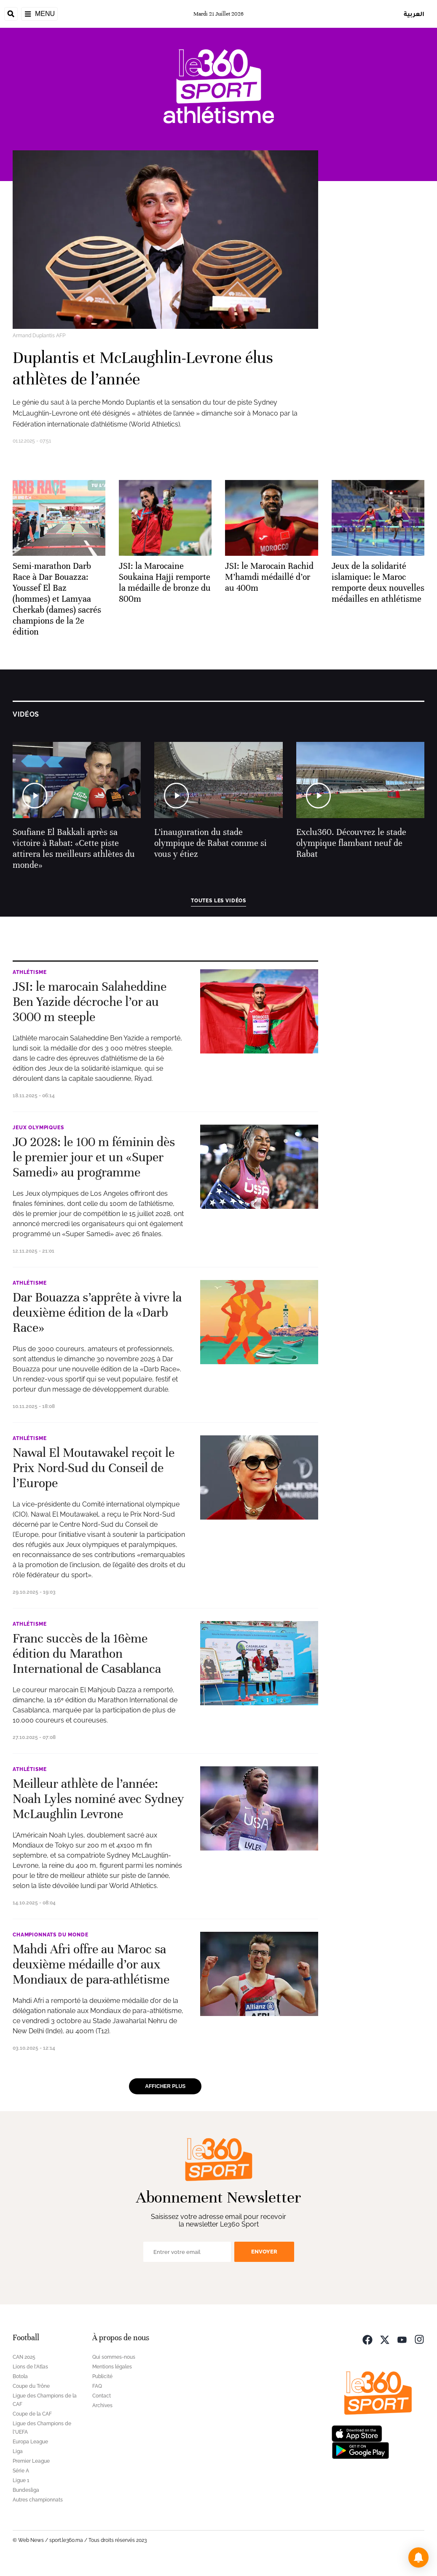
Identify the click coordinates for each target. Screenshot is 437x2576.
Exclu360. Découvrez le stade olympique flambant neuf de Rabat (351, 843)
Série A (21, 2471)
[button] (418, 2557)
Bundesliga (26, 2490)
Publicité (102, 2376)
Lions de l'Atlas (30, 2367)
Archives (102, 2405)
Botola (20, 2376)
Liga (18, 2451)
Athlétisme (29, 972)
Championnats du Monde (50, 1935)
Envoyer (264, 2251)
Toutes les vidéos (218, 901)
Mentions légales (112, 2367)
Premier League (31, 2461)
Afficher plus (165, 2086)
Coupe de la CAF (32, 2414)
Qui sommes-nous (113, 2357)
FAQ (97, 2386)
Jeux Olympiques (38, 1128)
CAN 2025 (24, 2357)
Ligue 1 (21, 2480)
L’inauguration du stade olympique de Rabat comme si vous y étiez (210, 843)
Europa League (30, 2442)
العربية (414, 14)
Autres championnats (38, 2500)
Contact (101, 2396)
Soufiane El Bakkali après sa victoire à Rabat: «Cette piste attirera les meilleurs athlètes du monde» (74, 848)
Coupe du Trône (31, 2386)
